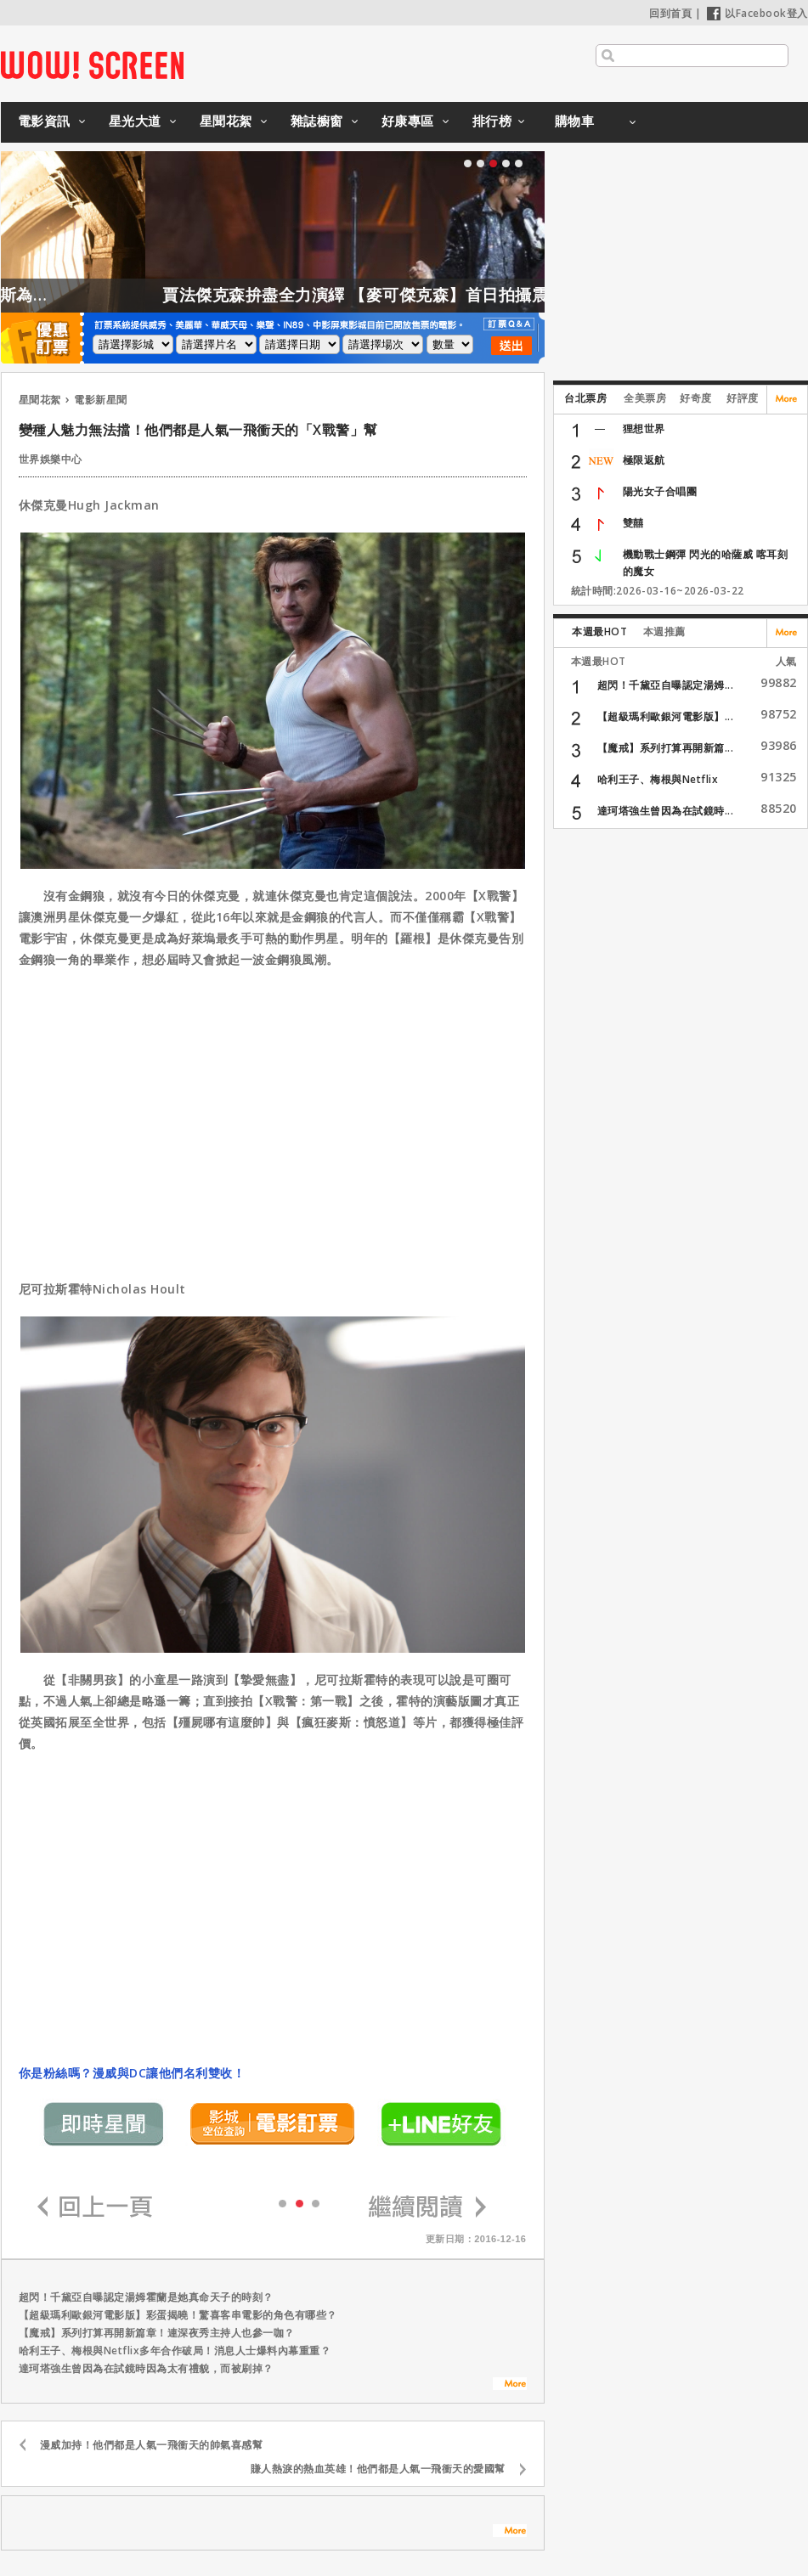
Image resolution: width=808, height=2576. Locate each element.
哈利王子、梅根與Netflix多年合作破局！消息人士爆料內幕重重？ (175, 2350)
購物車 (575, 120)
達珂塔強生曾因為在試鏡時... (665, 810)
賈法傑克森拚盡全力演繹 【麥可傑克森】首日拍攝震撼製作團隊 (434, 295)
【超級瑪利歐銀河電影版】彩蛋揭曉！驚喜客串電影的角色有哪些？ (178, 2315)
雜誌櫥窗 (317, 120)
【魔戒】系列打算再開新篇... (665, 748)
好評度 (742, 398)
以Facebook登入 (757, 13)
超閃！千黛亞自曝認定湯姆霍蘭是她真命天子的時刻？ (146, 2297)
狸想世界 (644, 428)
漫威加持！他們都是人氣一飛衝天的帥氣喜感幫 (151, 2445)
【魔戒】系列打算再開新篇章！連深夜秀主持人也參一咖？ (157, 2332)
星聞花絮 (226, 120)
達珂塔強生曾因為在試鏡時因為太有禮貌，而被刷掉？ (146, 2368)
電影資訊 (44, 120)
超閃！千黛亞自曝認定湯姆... (665, 685)
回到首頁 (670, 13)
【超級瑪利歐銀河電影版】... (665, 716)
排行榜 (492, 120)
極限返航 (644, 460)
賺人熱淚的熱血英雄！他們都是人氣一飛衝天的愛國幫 (378, 2468)
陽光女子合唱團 (660, 491)
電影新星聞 (100, 399)
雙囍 (633, 523)
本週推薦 (664, 631)
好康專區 (407, 120)
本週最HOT (599, 631)
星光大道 (135, 120)
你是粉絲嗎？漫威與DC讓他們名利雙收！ (132, 2073)
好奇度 (696, 398)
